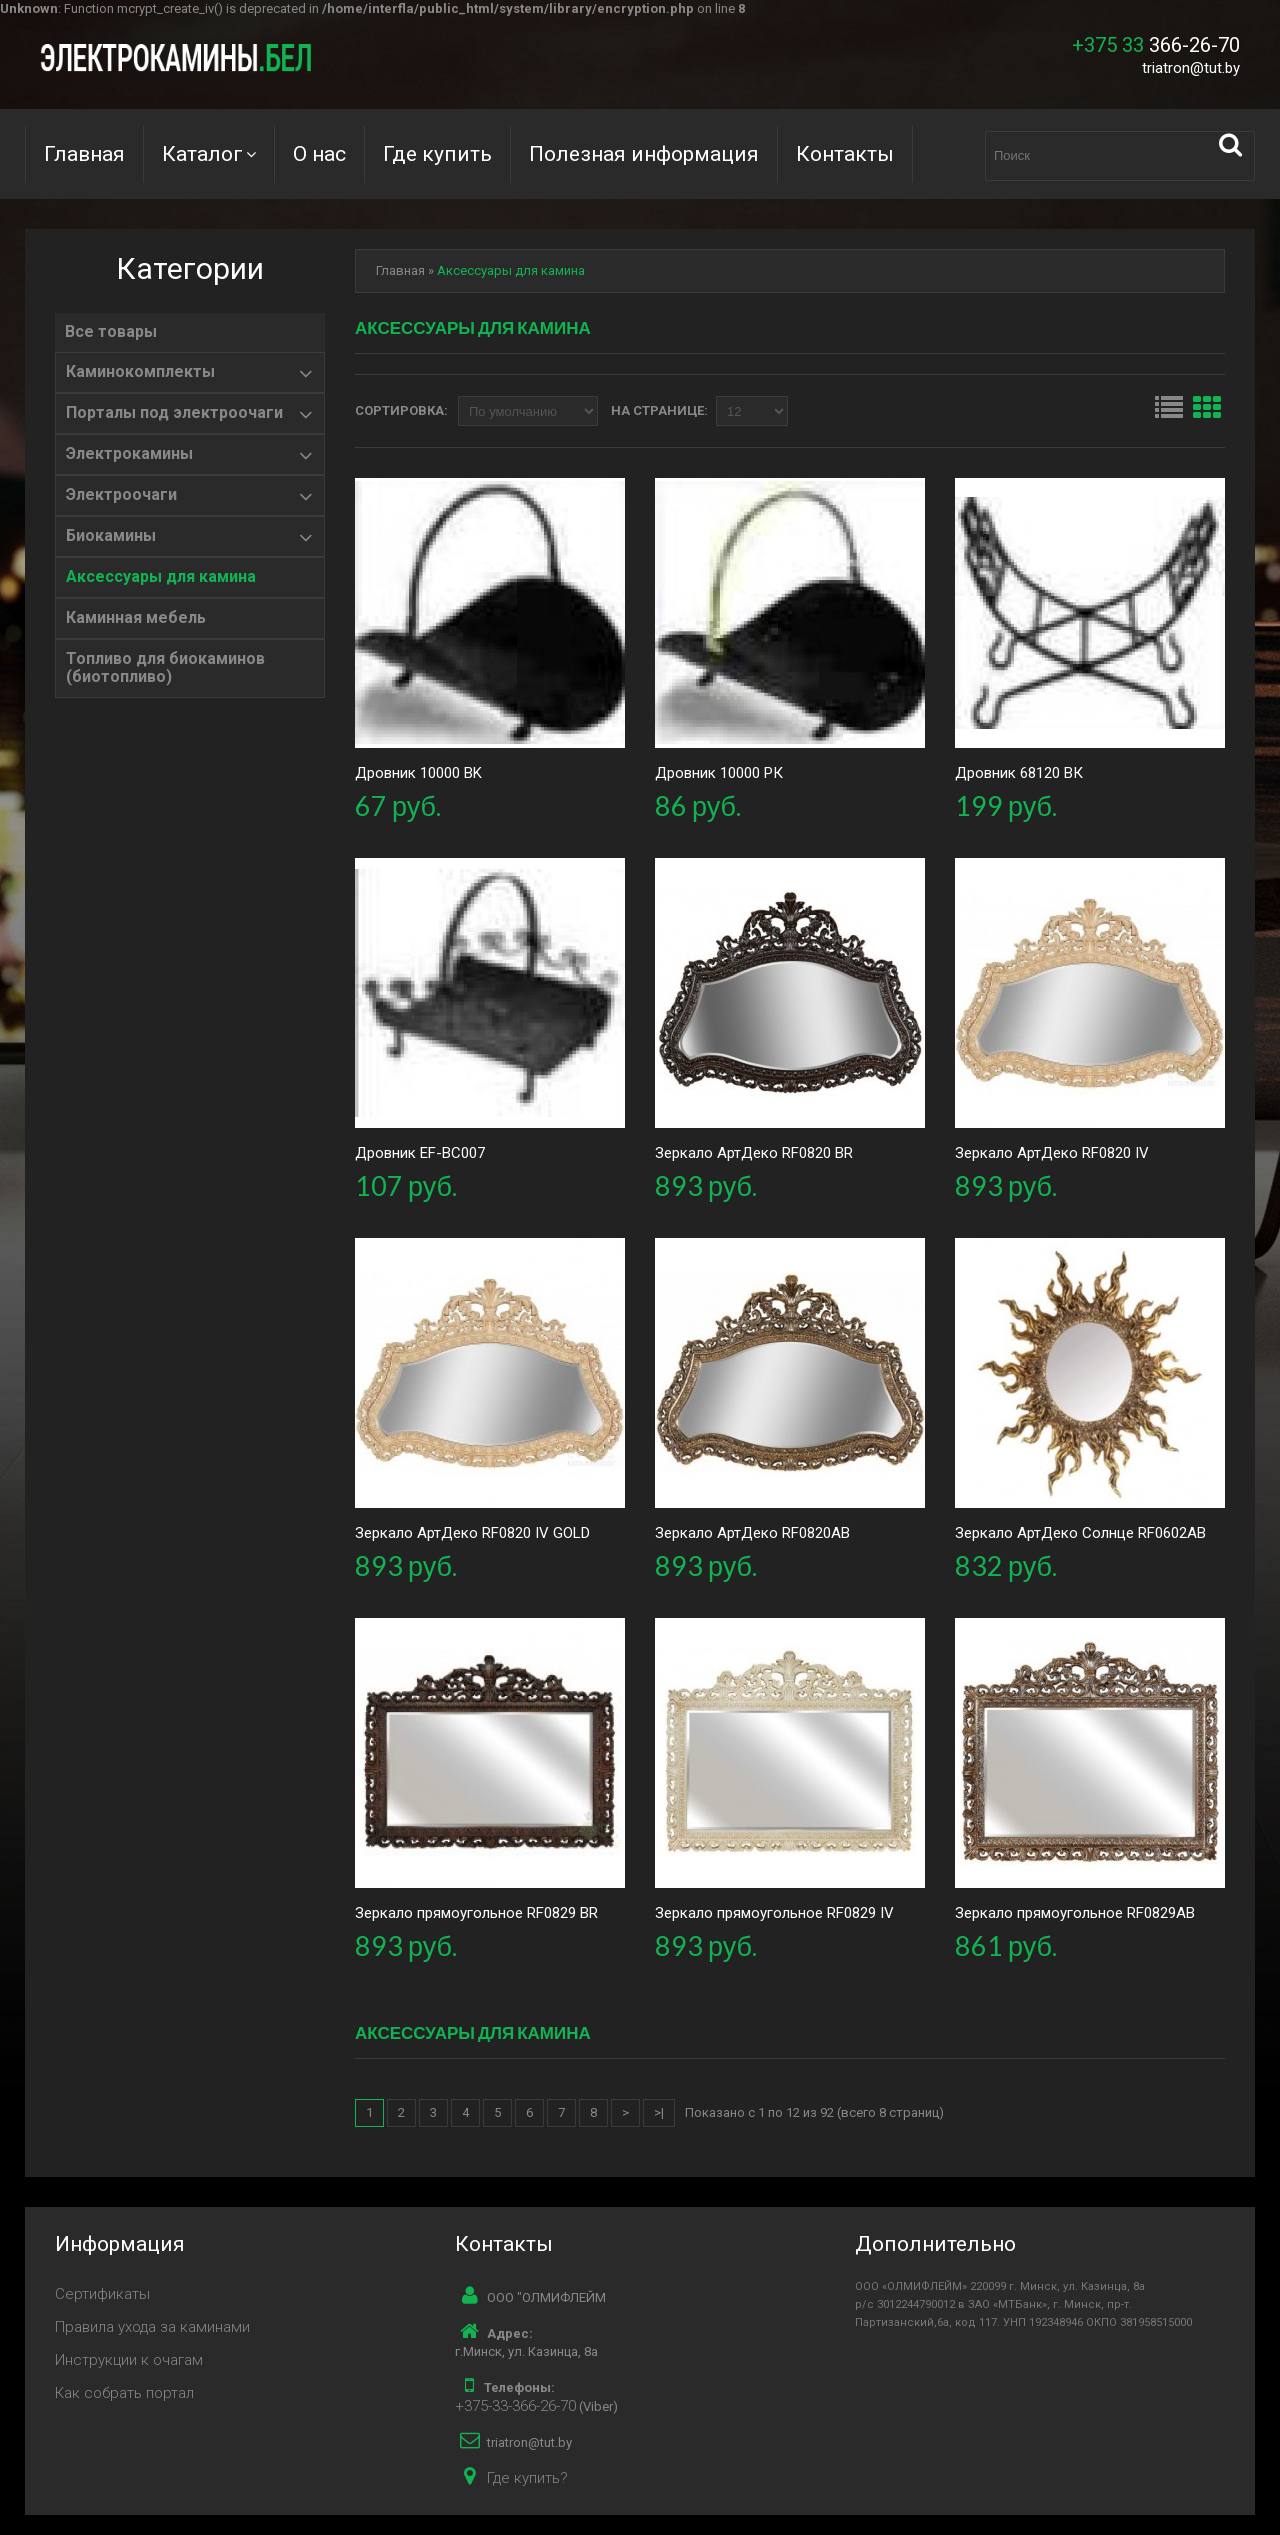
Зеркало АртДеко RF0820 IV (1052, 1153)
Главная (84, 154)
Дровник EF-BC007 (420, 1153)
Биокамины (111, 536)
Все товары (111, 332)
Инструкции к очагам (129, 2360)
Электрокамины (129, 454)
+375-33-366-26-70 (515, 2406)
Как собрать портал (124, 2393)
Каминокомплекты (140, 372)
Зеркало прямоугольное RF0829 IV (774, 1913)
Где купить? (527, 2478)
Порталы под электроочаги (174, 413)
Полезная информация (644, 154)
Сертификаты (102, 2294)
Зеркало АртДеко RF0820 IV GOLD (472, 1533)
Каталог (202, 154)
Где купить (437, 154)
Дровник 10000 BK (418, 773)
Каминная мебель (136, 618)
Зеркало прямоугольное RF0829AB (1075, 1913)
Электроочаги (121, 495)
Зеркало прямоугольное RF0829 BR (476, 1913)
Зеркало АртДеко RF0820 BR (754, 1153)
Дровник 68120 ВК (1019, 773)
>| (659, 2112)
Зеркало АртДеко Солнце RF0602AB (1080, 1533)
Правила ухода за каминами (152, 2327)
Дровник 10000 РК (719, 773)
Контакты (845, 154)
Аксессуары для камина (161, 577)
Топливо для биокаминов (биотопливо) (165, 668)
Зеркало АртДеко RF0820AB (752, 1533)
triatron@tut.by (1191, 68)
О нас (319, 154)
